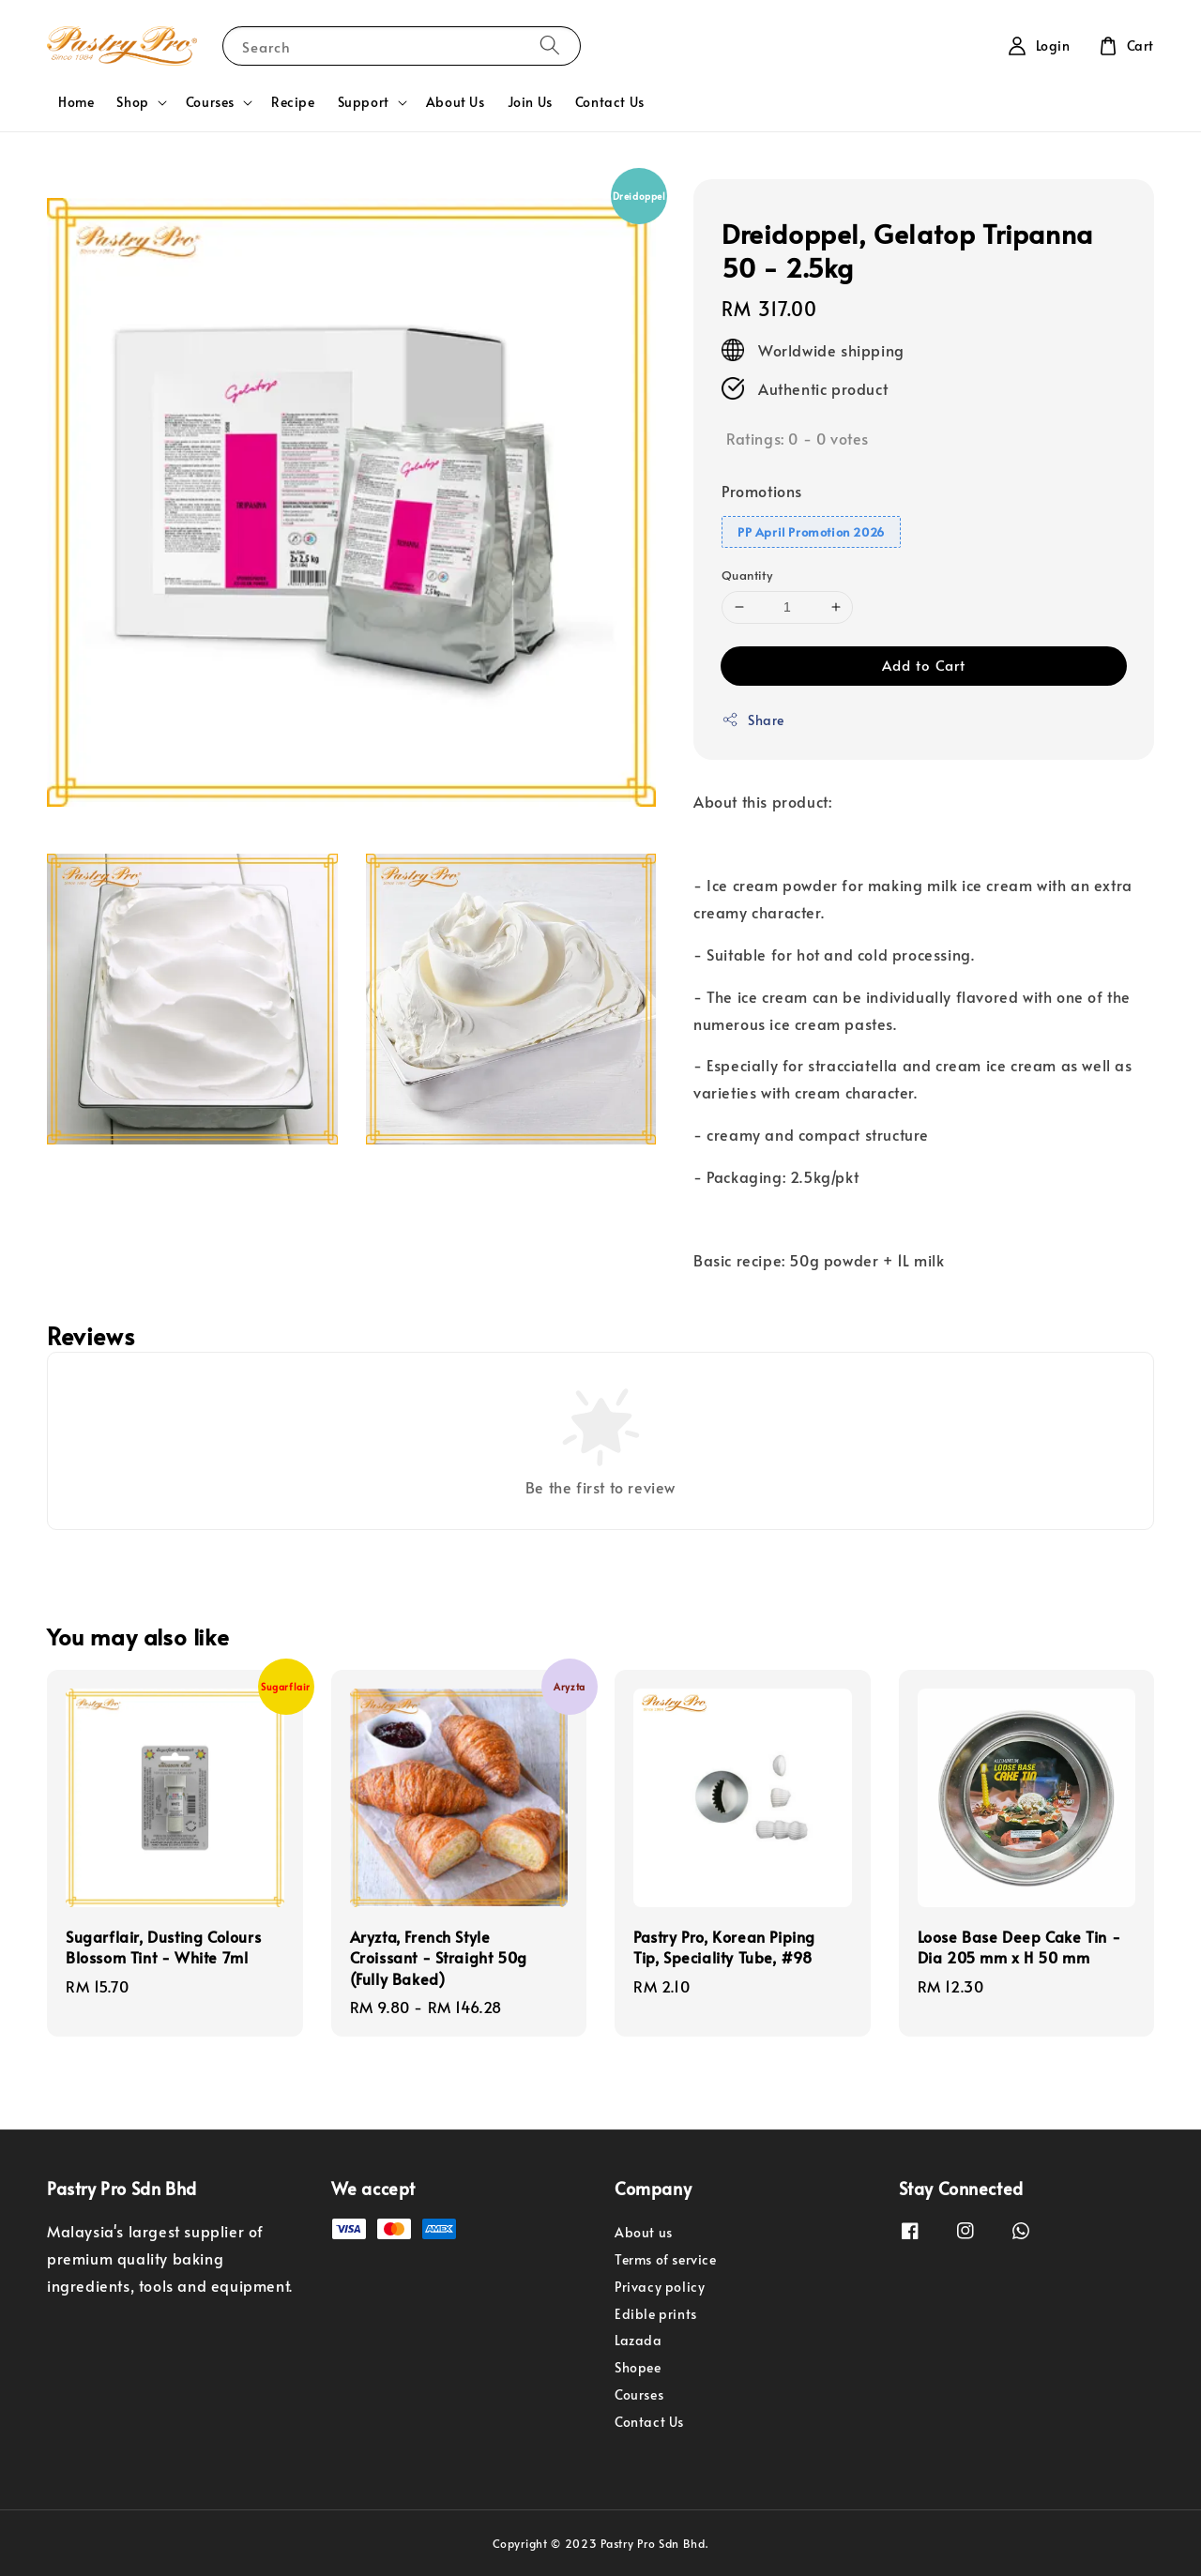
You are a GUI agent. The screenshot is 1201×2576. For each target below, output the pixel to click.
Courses (210, 102)
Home (76, 102)
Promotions (762, 490)
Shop (132, 102)
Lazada (638, 2340)
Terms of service (666, 2259)
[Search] (550, 45)
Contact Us (610, 102)
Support (363, 102)
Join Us (530, 102)
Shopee (638, 2367)
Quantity (747, 575)
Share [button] (753, 720)
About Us (455, 102)
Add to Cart (923, 664)
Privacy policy (660, 2287)
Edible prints (656, 2314)
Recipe (293, 102)
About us (644, 2232)
